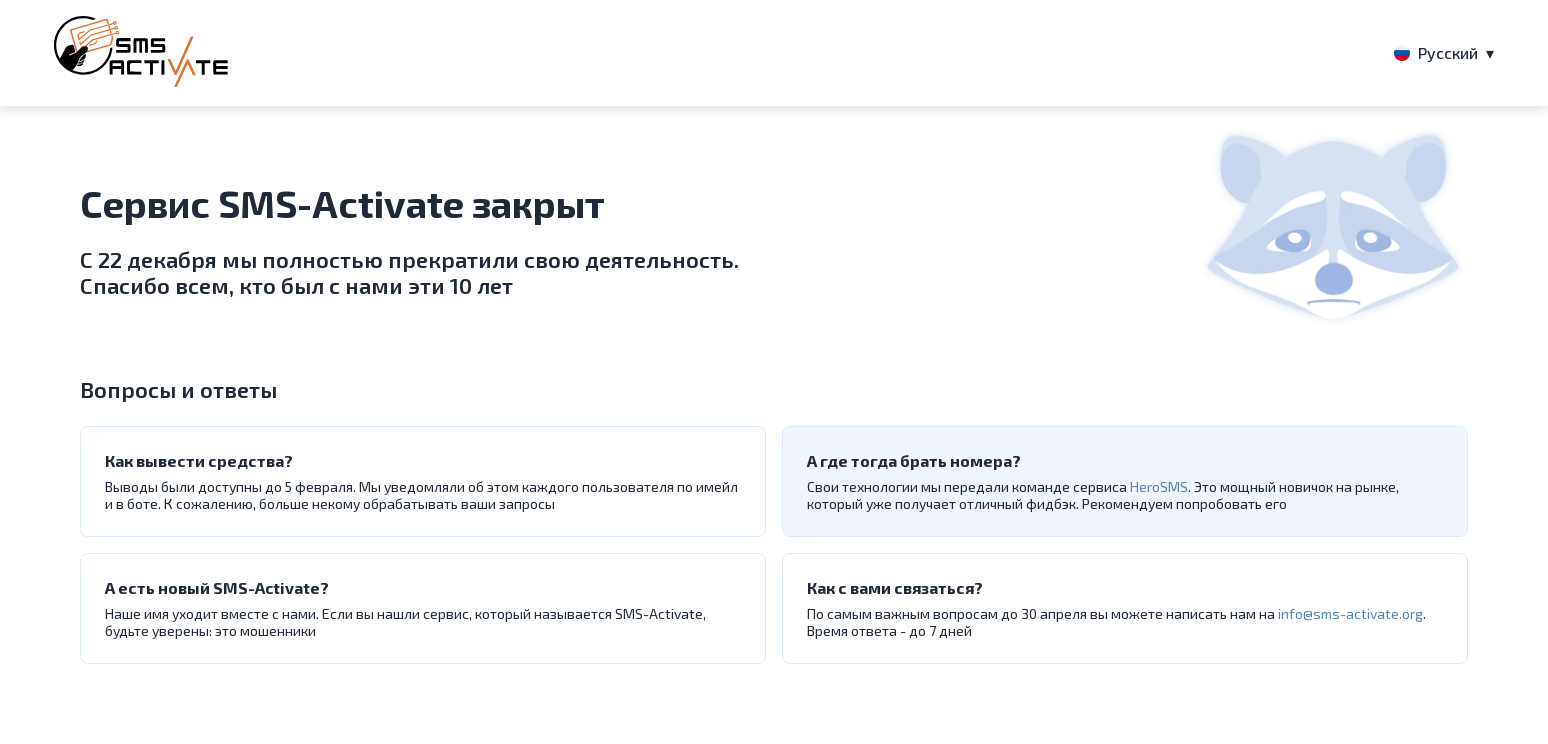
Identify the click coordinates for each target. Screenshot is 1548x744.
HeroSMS (1159, 486)
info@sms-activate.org (1350, 613)
